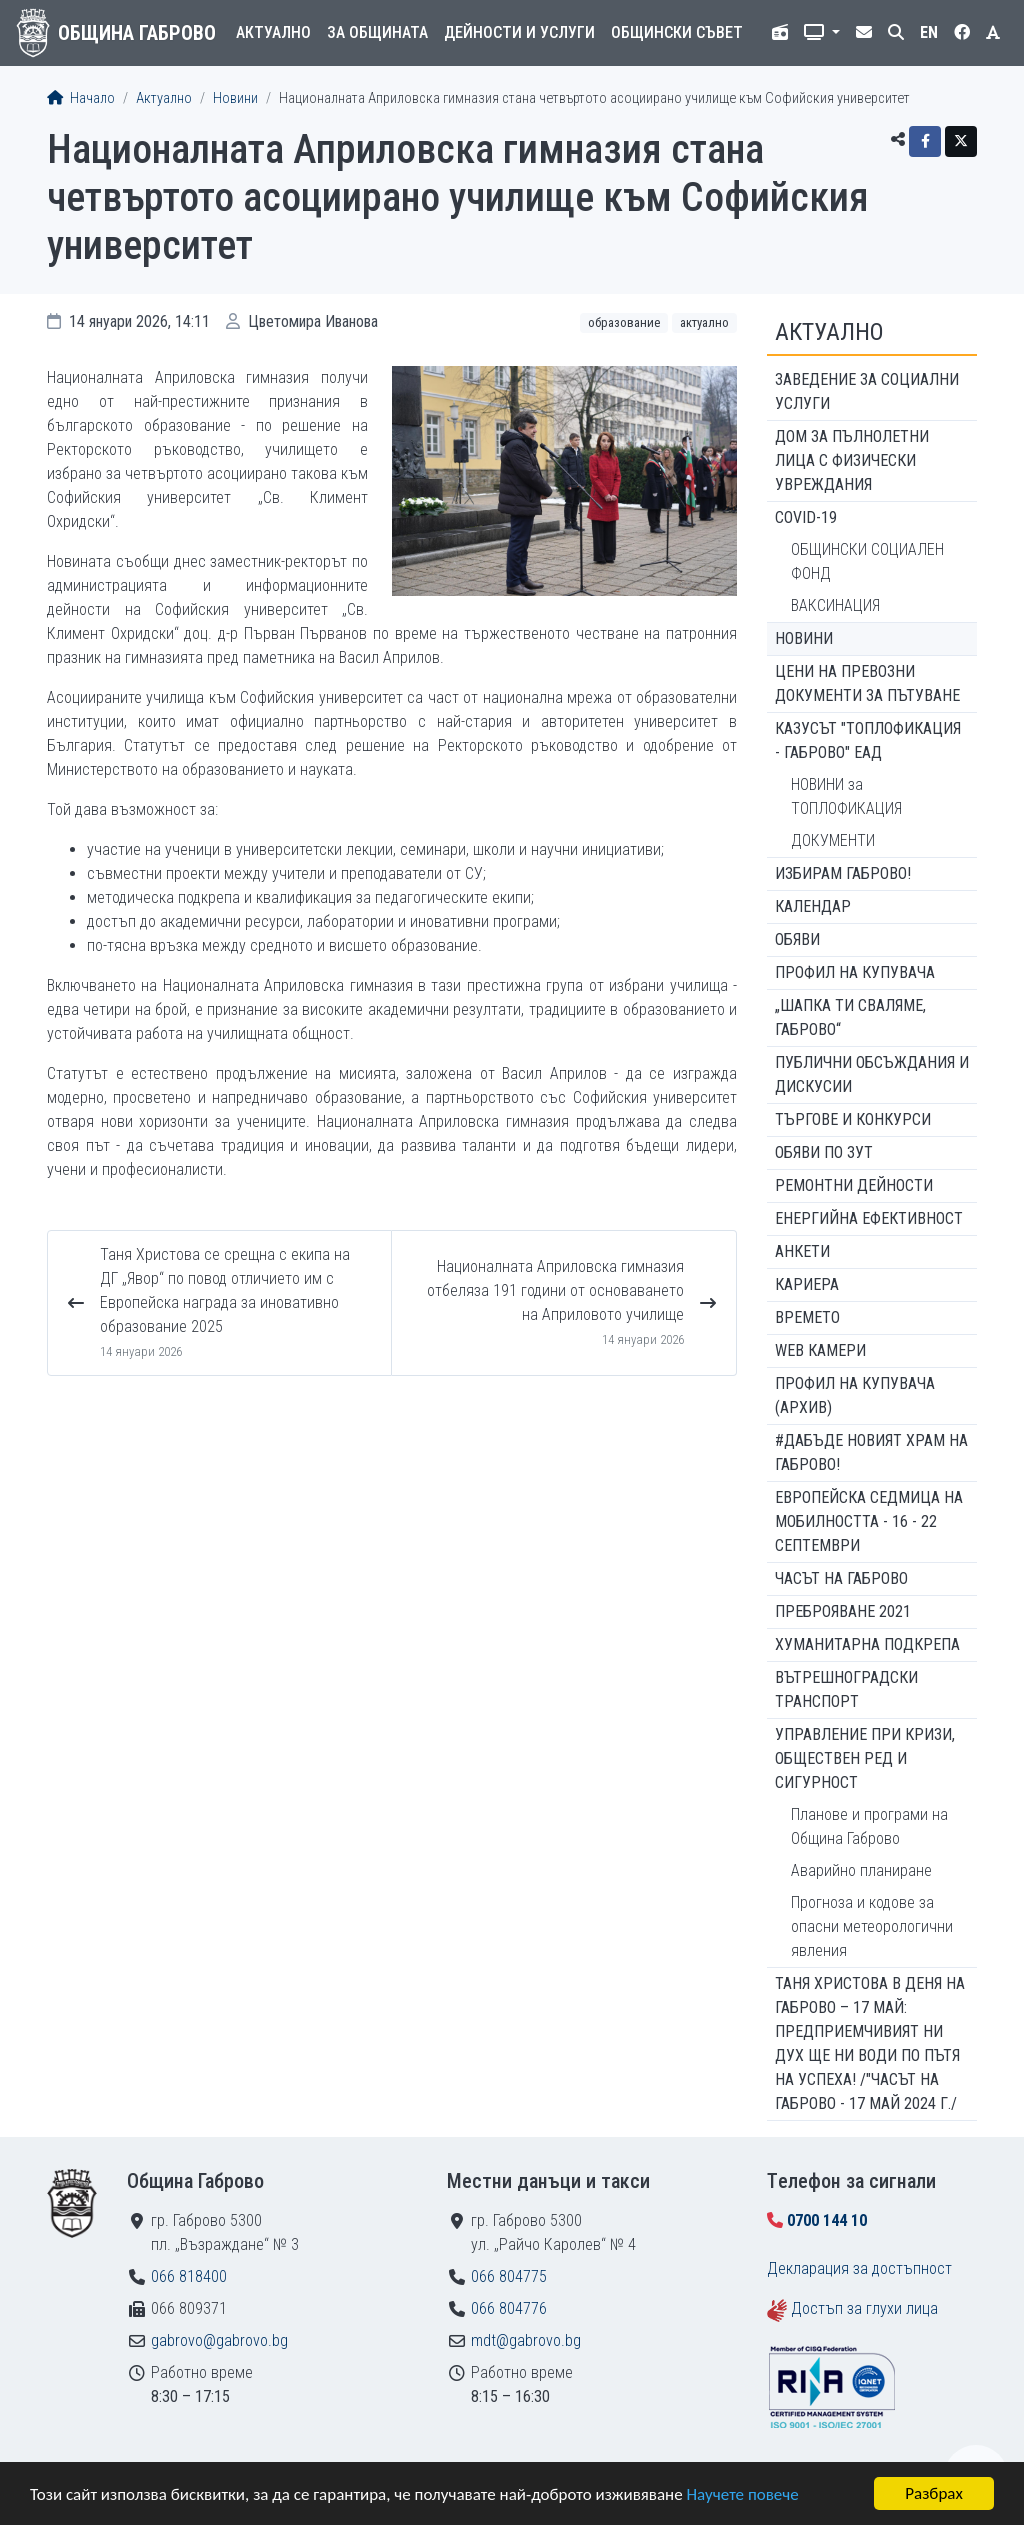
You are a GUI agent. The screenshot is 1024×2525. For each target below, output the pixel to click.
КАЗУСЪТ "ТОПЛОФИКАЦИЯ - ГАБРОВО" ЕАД (868, 740)
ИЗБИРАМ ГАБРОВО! (843, 873)
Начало (81, 98)
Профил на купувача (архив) (855, 1395)
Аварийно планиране (861, 1870)
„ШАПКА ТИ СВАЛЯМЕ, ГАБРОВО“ (850, 1017)
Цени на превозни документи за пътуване (867, 683)
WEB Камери (820, 1350)
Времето (807, 1317)
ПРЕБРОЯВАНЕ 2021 (843, 1611)
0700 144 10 (827, 2220)
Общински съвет (677, 32)
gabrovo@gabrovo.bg (219, 2340)
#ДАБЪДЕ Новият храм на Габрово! (871, 1452)
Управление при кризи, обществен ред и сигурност (865, 1758)
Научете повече (742, 2494)
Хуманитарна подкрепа (867, 1644)
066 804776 (509, 2308)
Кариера (807, 1284)
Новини (235, 98)
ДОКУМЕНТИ (833, 840)
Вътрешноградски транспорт (846, 1689)
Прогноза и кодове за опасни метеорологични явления (872, 1926)
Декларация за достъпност (859, 2268)
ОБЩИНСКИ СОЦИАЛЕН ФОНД (867, 561)
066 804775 (509, 2276)
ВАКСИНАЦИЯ (835, 605)
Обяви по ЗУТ (824, 1152)
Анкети (802, 1251)
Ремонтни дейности (854, 1185)
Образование (624, 322)
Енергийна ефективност (869, 1218)
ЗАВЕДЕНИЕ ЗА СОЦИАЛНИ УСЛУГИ (867, 391)
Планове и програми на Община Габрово (869, 1826)
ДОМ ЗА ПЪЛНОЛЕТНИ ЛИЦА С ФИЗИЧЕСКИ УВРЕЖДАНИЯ (852, 460)
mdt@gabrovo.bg (526, 2340)
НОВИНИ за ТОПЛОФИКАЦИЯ (846, 796)
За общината (377, 32)
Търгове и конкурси (853, 1119)
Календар (813, 906)
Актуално (273, 32)
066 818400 (189, 2276)
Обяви (797, 939)
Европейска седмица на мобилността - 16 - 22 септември (869, 1521)
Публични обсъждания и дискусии (872, 1074)
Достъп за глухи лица (864, 2308)
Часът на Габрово (841, 1578)
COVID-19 (806, 517)
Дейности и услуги (519, 32)
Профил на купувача (855, 972)
